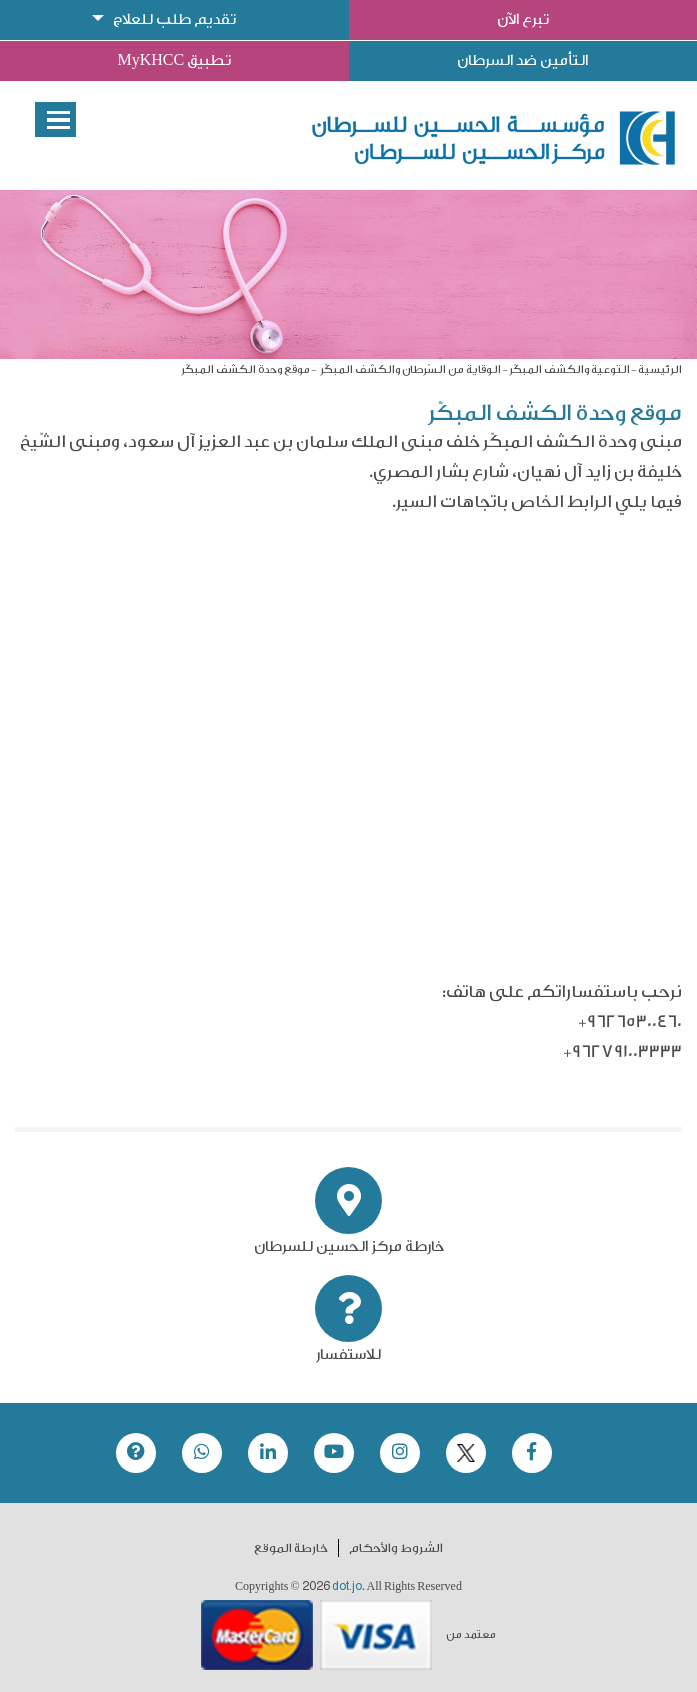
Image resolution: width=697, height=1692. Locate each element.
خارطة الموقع (291, 1548)
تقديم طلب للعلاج (174, 19)
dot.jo (347, 1586)
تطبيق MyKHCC (174, 60)
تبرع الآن (523, 19)
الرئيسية (660, 369)
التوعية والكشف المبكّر (569, 369)
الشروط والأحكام (396, 1548)
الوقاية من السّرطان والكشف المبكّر (409, 369)
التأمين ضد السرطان (522, 60)
